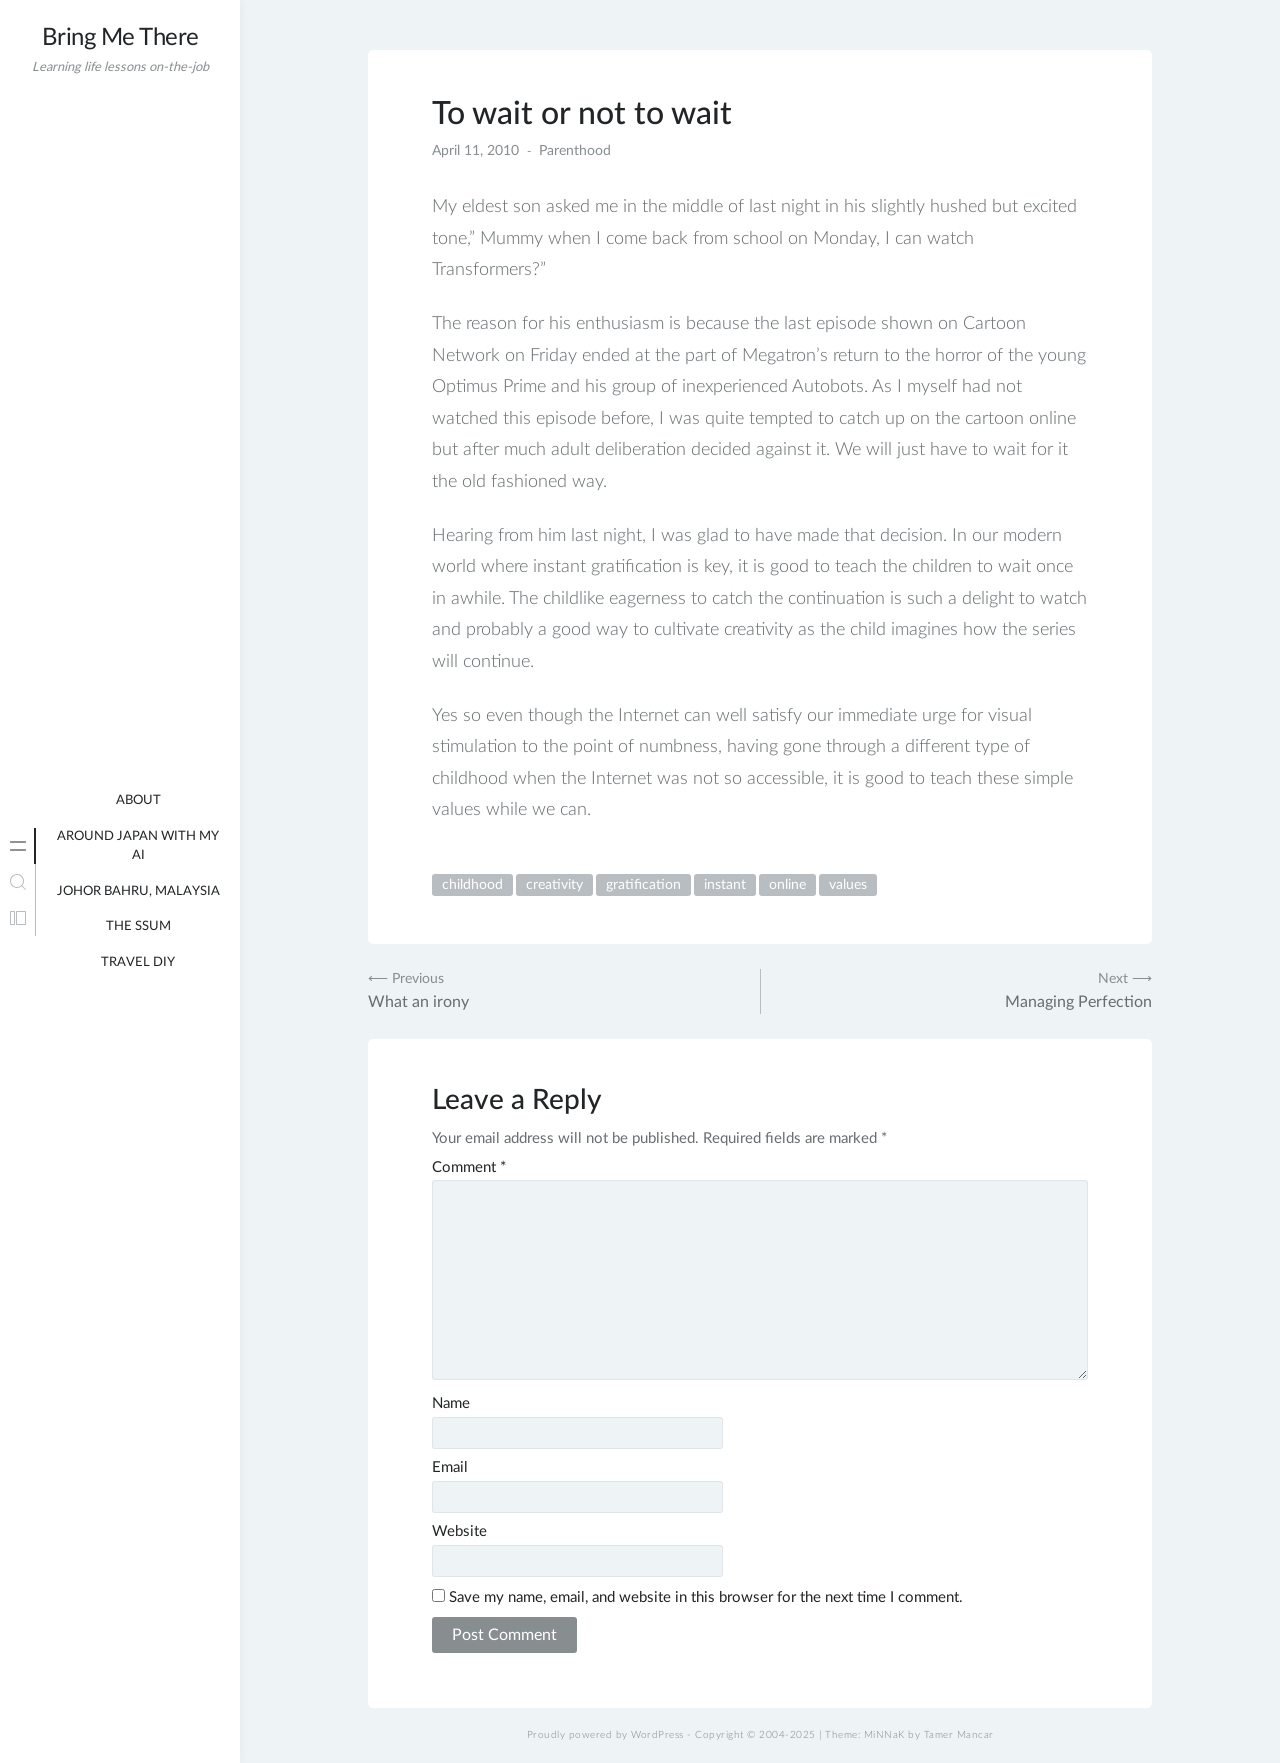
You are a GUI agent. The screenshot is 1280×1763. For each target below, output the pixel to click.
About (138, 800)
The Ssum (138, 926)
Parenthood (575, 151)
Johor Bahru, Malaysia (138, 891)
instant (725, 885)
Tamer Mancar (959, 1735)
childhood (472, 885)
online (787, 885)
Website (459, 1531)
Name (451, 1403)
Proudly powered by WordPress (605, 1735)
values (848, 885)
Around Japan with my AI (138, 846)
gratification (643, 885)
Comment (469, 1167)
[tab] (18, 846)
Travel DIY (138, 962)
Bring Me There (120, 38)
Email (450, 1467)
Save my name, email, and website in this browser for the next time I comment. (706, 1597)
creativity (554, 885)
